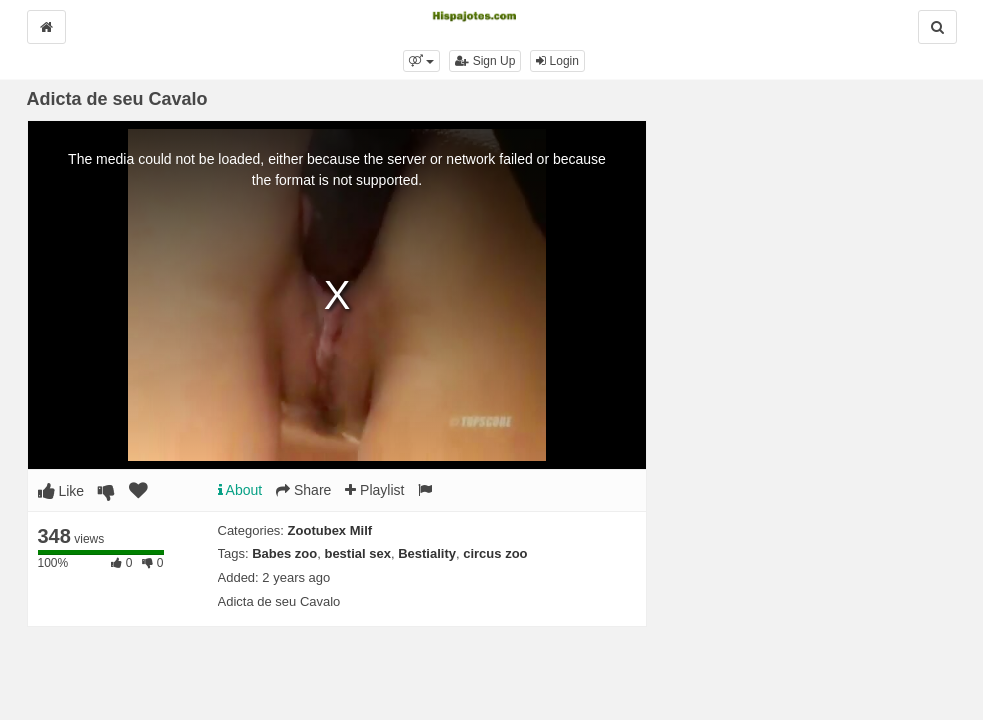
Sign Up (485, 61)
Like (61, 491)
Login (557, 61)
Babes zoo (284, 553)
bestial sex (357, 553)
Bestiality (427, 553)
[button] (421, 61)
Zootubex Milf (330, 530)
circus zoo (495, 553)
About (240, 490)
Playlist (374, 490)
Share (303, 490)
